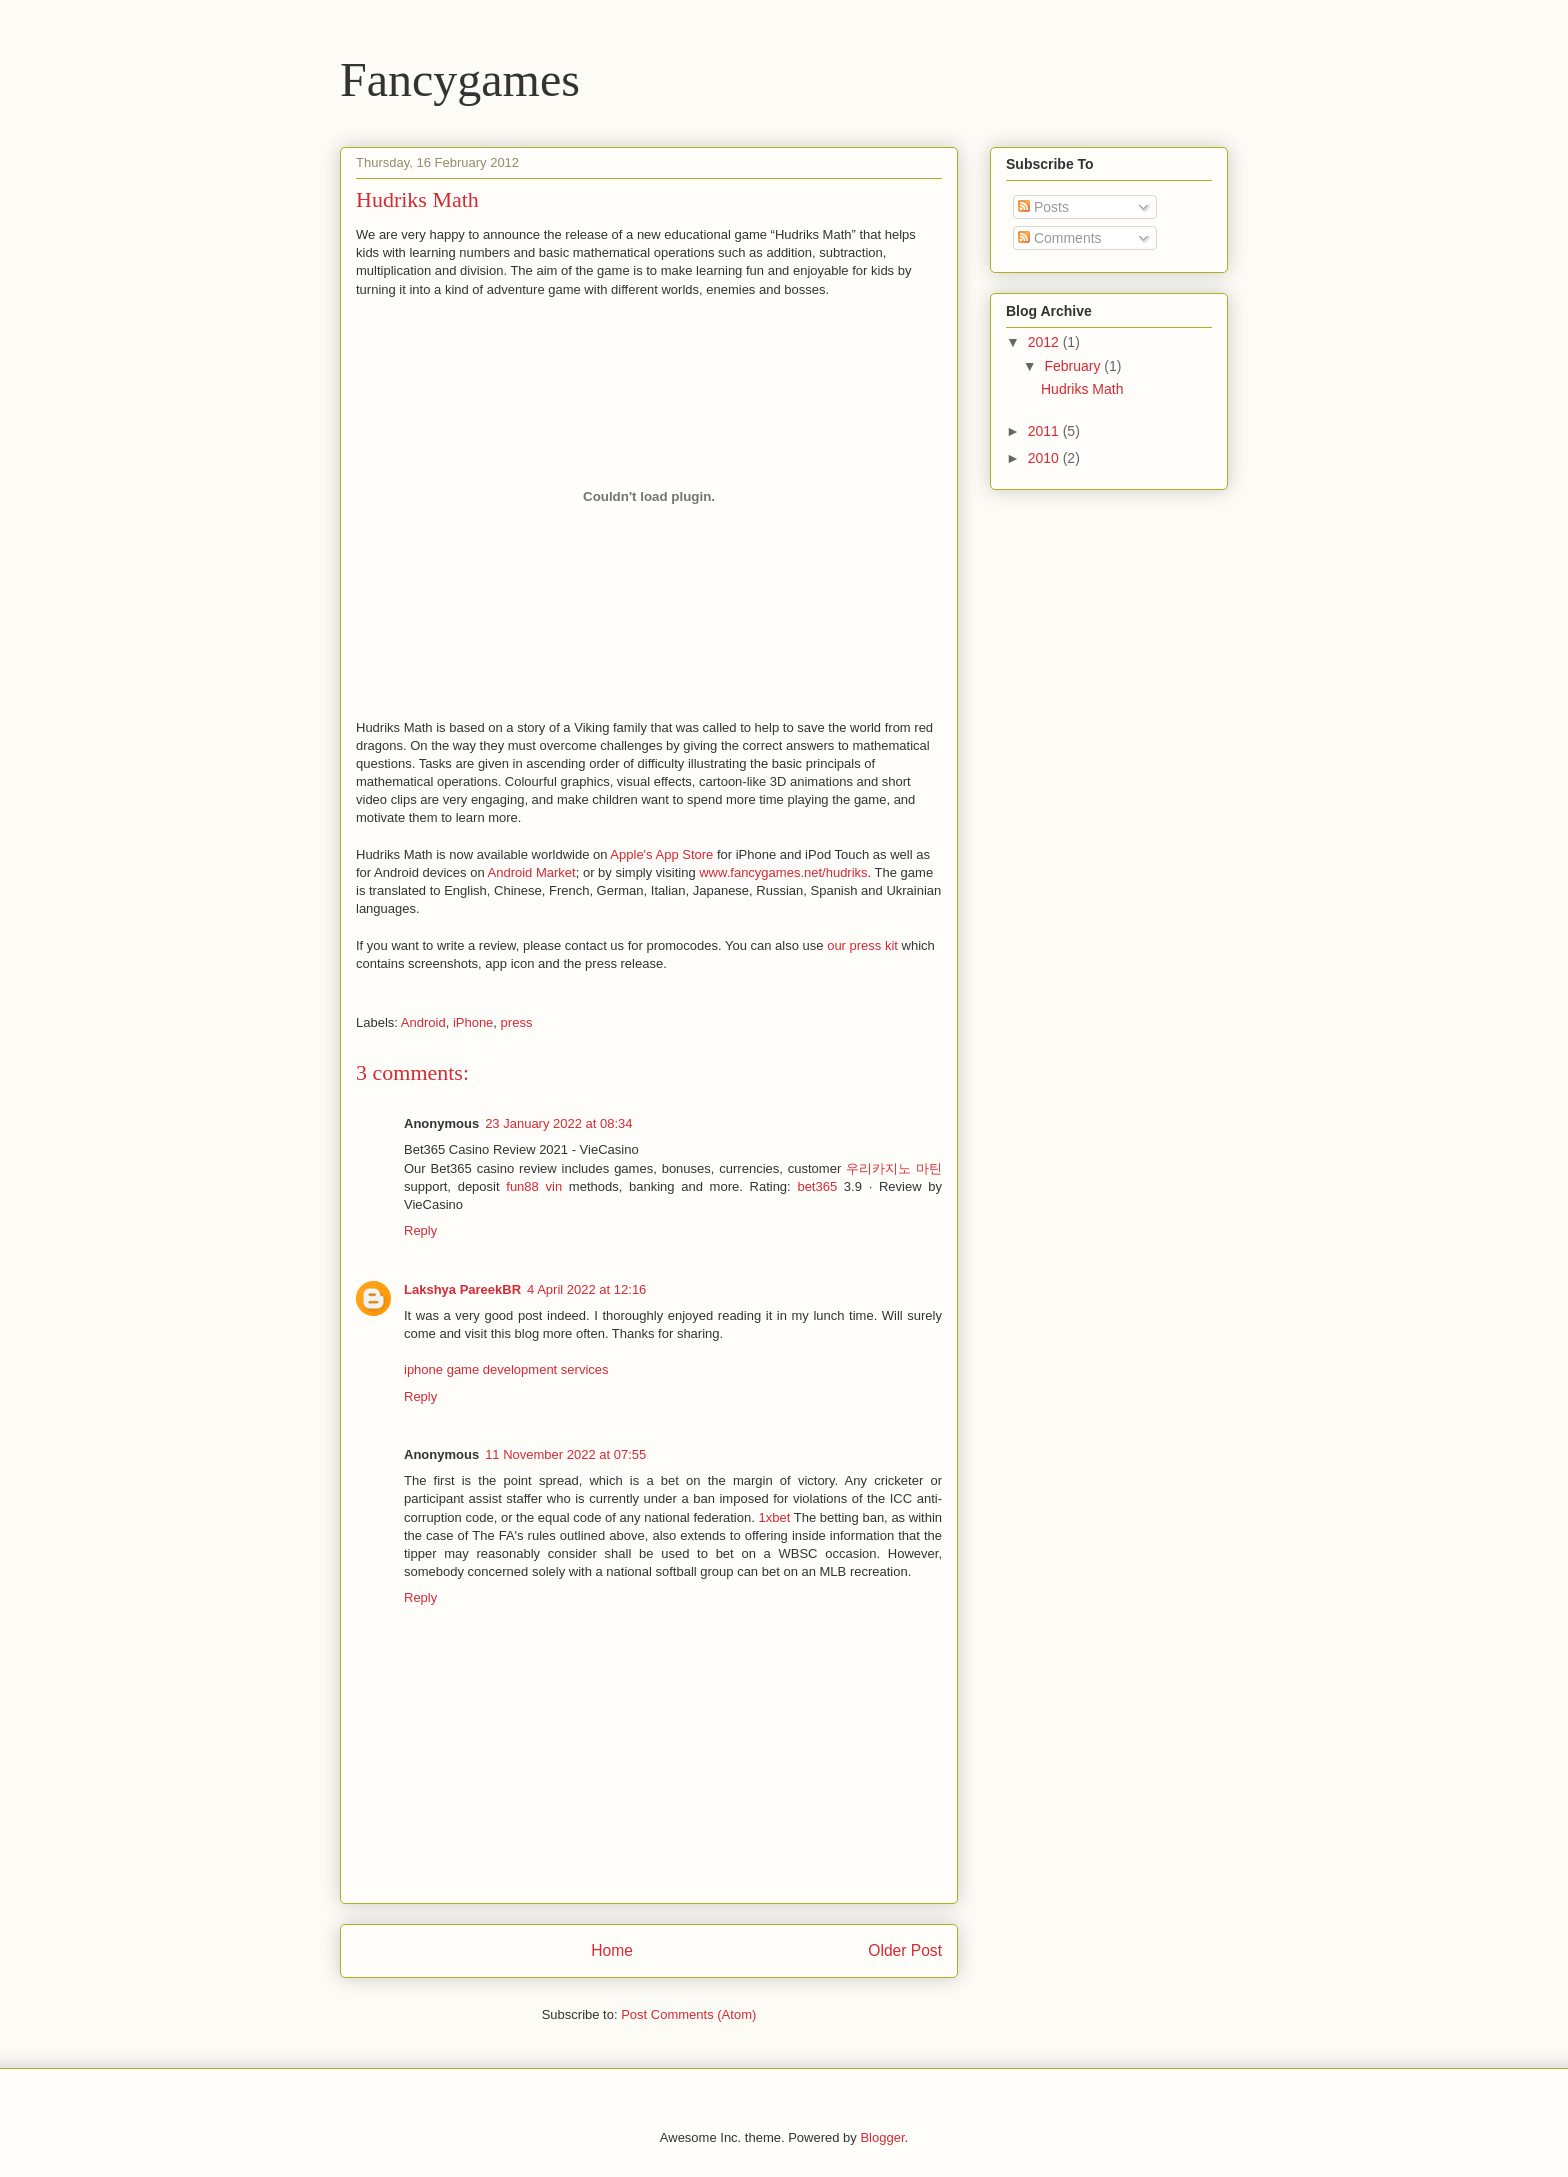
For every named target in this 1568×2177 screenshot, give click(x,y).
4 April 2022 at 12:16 (586, 1289)
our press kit (862, 945)
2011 (1045, 431)
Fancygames (460, 79)
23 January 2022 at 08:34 (558, 1123)
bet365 (817, 1186)
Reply (420, 1230)
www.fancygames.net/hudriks (783, 872)
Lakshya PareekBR (462, 1289)
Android (423, 1022)
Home (612, 1950)
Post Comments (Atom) (688, 2014)
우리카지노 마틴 (894, 1168)
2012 (1045, 342)
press (517, 1022)
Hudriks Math (1082, 389)
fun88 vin (534, 1186)
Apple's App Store (661, 854)
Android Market (532, 872)
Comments (1060, 238)
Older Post (905, 1950)
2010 (1045, 458)
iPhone (473, 1022)
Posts (1043, 207)
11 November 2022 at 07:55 (565, 1454)
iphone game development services (506, 1369)
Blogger (882, 2137)
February (1074, 366)
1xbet (774, 1517)
